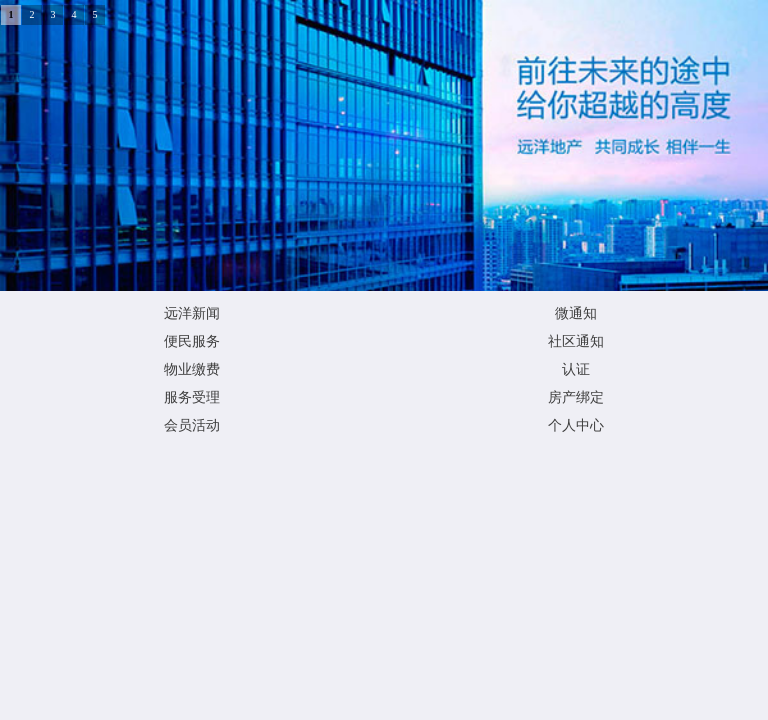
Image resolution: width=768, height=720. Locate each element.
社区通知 (576, 341)
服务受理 (192, 397)
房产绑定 (576, 397)
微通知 (576, 313)
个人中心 (576, 425)
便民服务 (192, 341)
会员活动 (192, 425)
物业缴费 (192, 369)
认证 (576, 369)
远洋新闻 (192, 313)
